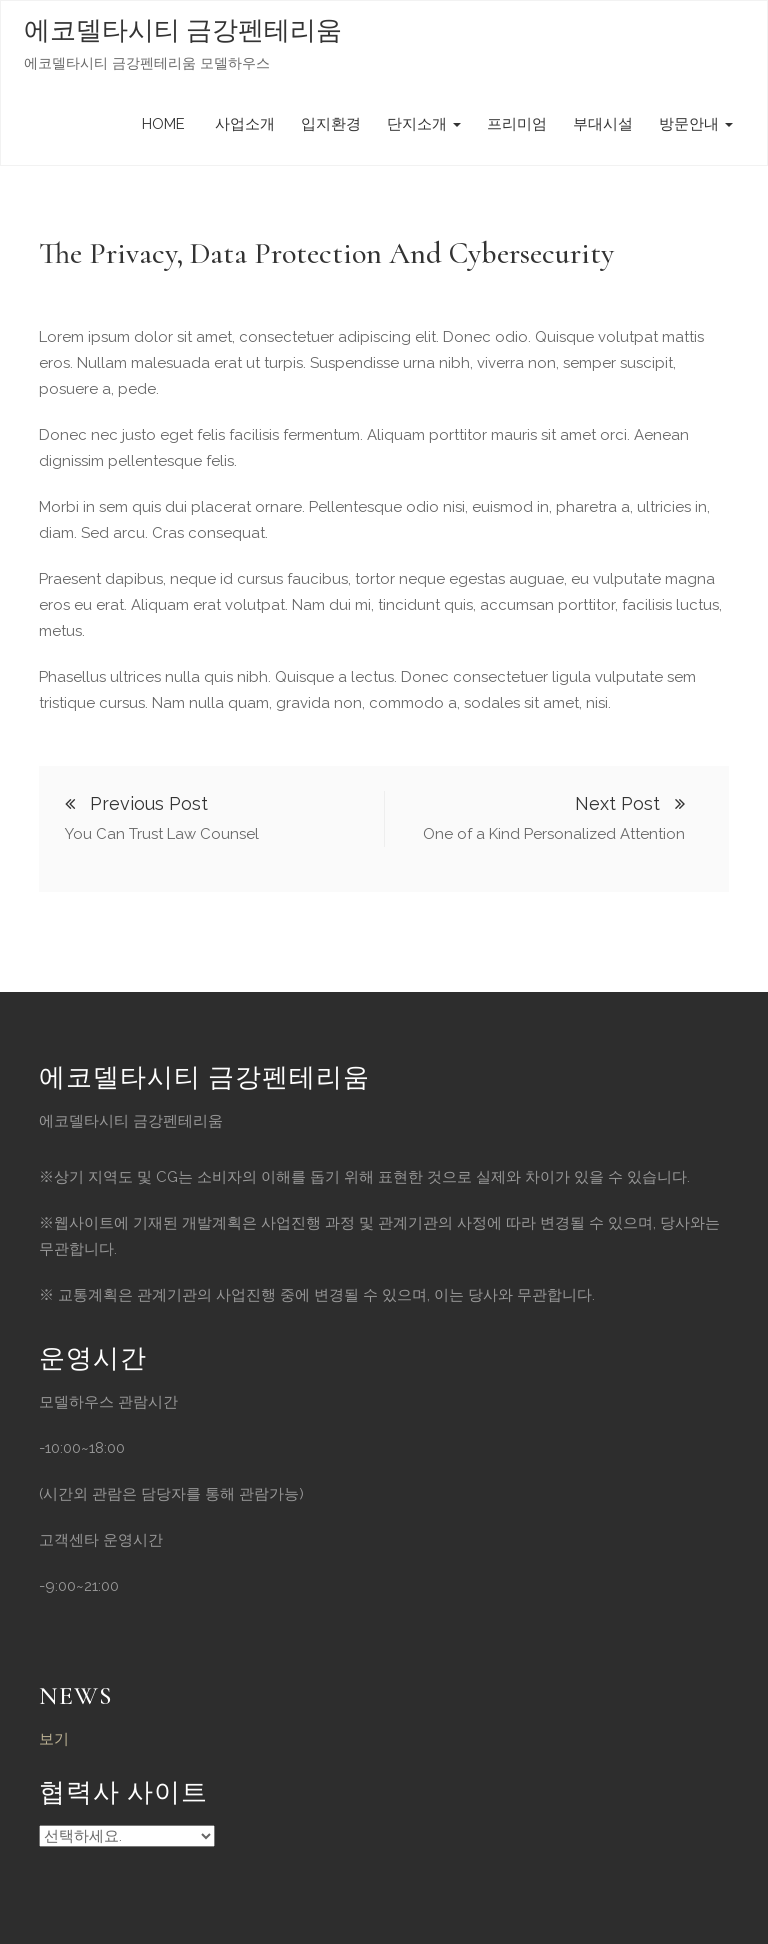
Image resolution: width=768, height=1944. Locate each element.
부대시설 (603, 124)
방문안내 (696, 124)
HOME (163, 124)
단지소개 (424, 124)
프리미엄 (517, 124)
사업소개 (243, 124)
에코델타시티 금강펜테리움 (183, 30)
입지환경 (331, 124)
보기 (54, 1739)
